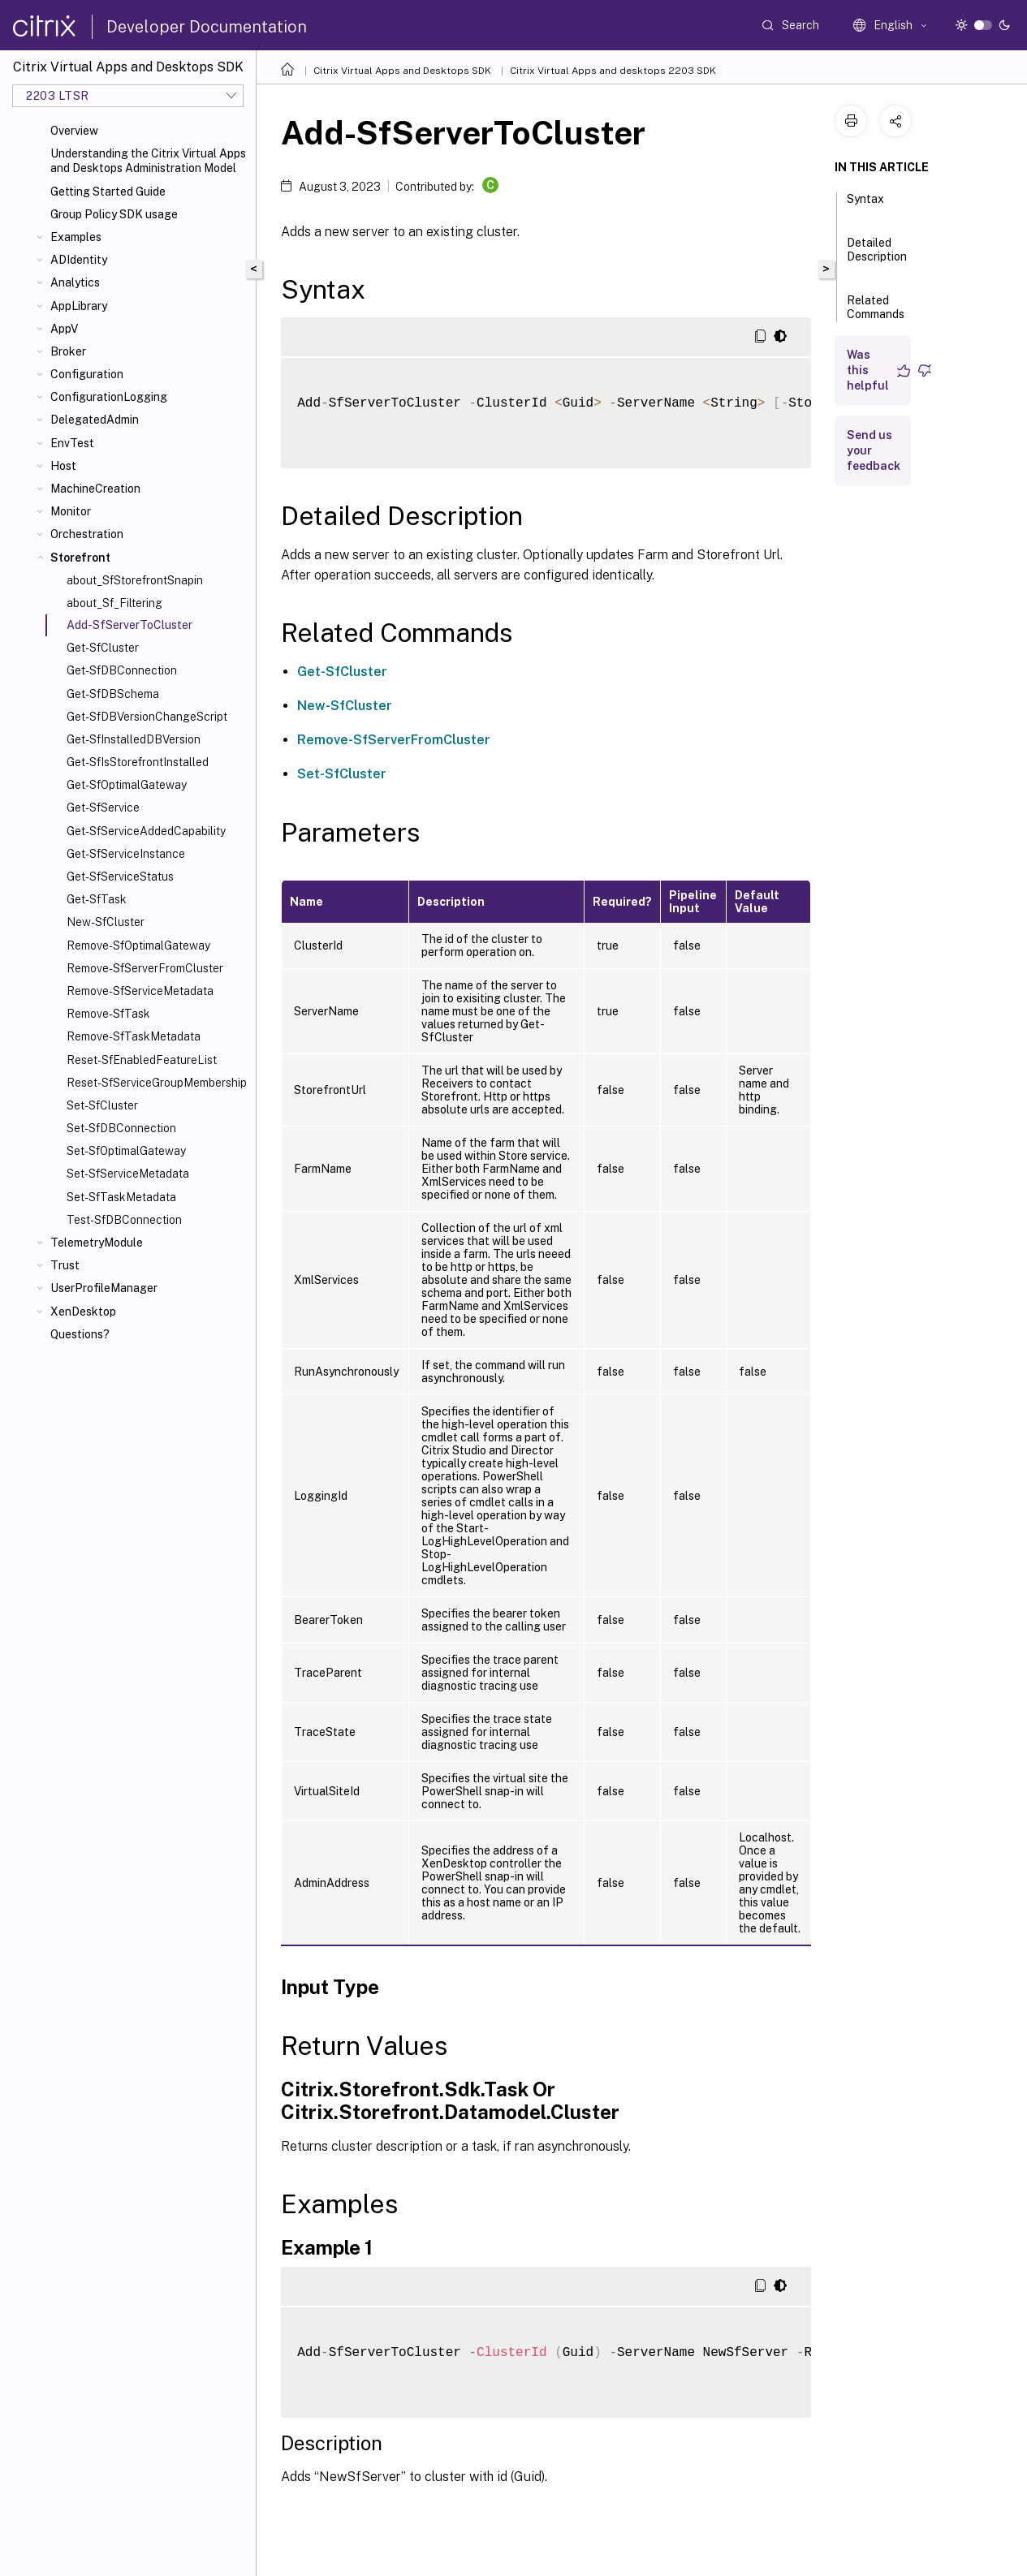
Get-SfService (103, 807)
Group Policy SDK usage (114, 214)
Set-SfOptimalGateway (126, 1150)
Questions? (80, 1334)
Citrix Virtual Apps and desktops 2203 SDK (613, 70)
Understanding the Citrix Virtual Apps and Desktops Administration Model (148, 160)
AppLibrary (78, 305)
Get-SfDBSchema (113, 693)
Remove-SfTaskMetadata (134, 1036)
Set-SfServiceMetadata (128, 1173)
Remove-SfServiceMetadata (140, 990)
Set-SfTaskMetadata (121, 1197)
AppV (64, 328)
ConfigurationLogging (108, 396)
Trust (65, 1265)
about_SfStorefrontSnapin (135, 580)
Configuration (86, 374)
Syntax (865, 206)
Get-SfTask (97, 899)
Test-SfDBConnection (124, 1219)
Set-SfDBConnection (121, 1128)
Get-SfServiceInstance (126, 853)
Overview (74, 130)
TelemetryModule (96, 1242)
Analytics (75, 282)
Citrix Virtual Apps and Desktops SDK (402, 70)
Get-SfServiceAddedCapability (146, 831)
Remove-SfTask (108, 1013)
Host (63, 465)
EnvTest (72, 443)
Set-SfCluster (102, 1105)
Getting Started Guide (108, 191)
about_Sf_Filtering (114, 603)
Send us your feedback (873, 450)
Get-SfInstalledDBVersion (134, 739)
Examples (75, 236)
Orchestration (86, 534)
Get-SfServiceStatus (120, 876)
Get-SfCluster (103, 647)
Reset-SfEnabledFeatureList (142, 1059)
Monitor (70, 511)
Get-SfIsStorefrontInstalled (138, 762)
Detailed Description (877, 257)
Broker (68, 351)
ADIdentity (78, 259)
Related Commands (875, 314)
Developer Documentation (206, 27)
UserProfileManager (104, 1288)
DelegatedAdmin (94, 419)
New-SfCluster (106, 921)
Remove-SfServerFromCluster (145, 968)
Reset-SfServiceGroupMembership (157, 1082)
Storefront (80, 557)
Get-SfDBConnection (122, 670)
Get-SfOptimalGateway (127, 784)
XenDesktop (83, 1311)
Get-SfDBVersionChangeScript (147, 716)
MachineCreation (95, 488)
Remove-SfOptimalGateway (138, 945)
